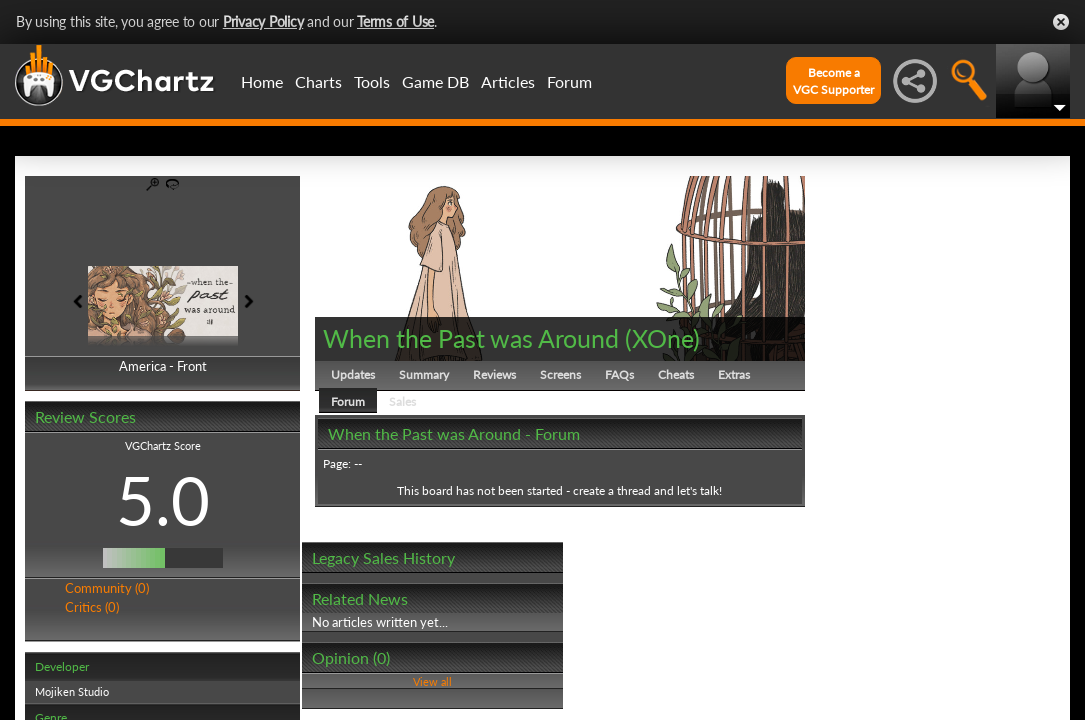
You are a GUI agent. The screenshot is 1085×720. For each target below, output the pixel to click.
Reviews (494, 374)
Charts (318, 81)
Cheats (676, 374)
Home (262, 81)
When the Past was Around (471, 338)
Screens (560, 374)
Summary (424, 374)
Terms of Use (395, 21)
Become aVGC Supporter (833, 81)
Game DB (435, 81)
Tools (372, 81)
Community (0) (107, 588)
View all (432, 681)
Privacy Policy (263, 21)
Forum (569, 81)
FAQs (619, 374)
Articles (508, 81)
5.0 (163, 500)
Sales (402, 401)
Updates (353, 374)
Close (1061, 22)
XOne (662, 338)
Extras (734, 374)
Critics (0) (92, 607)
